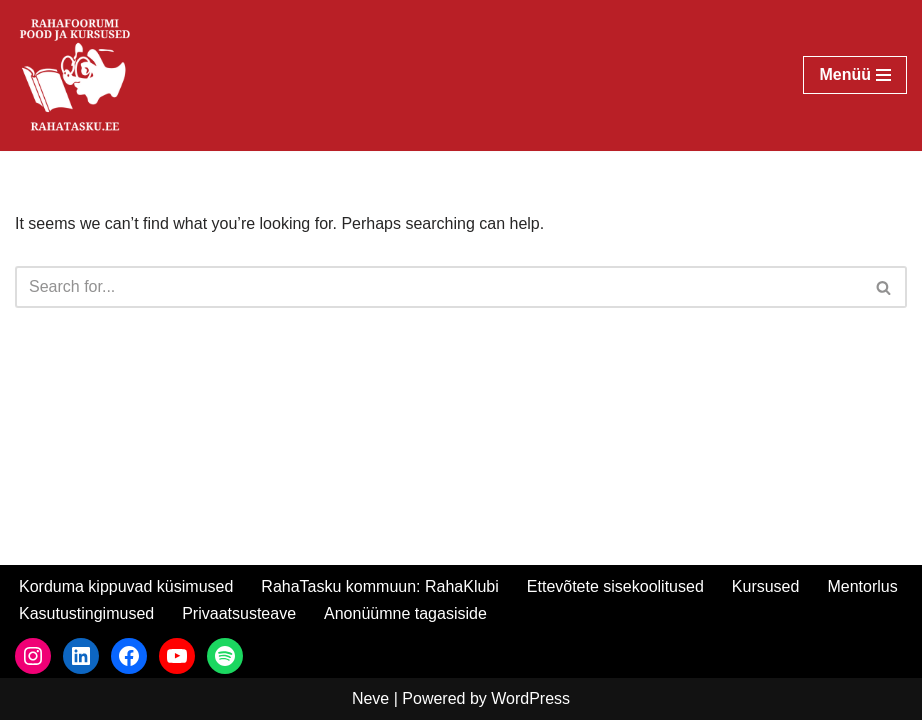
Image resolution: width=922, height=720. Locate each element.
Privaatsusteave (239, 613)
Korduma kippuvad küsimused (126, 586)
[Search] (438, 287)
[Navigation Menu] (855, 75)
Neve (370, 698)
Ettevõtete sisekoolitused (615, 586)
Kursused (766, 586)
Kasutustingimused (86, 613)
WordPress (530, 698)
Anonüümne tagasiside (405, 613)
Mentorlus (862, 586)
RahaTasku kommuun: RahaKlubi (379, 586)
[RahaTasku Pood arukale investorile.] (75, 75)
